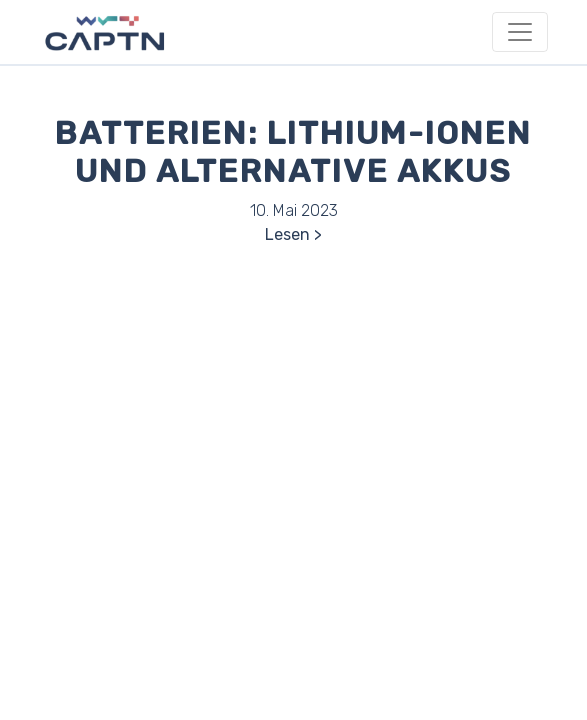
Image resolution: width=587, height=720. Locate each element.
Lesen (287, 234)
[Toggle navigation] (520, 32)
